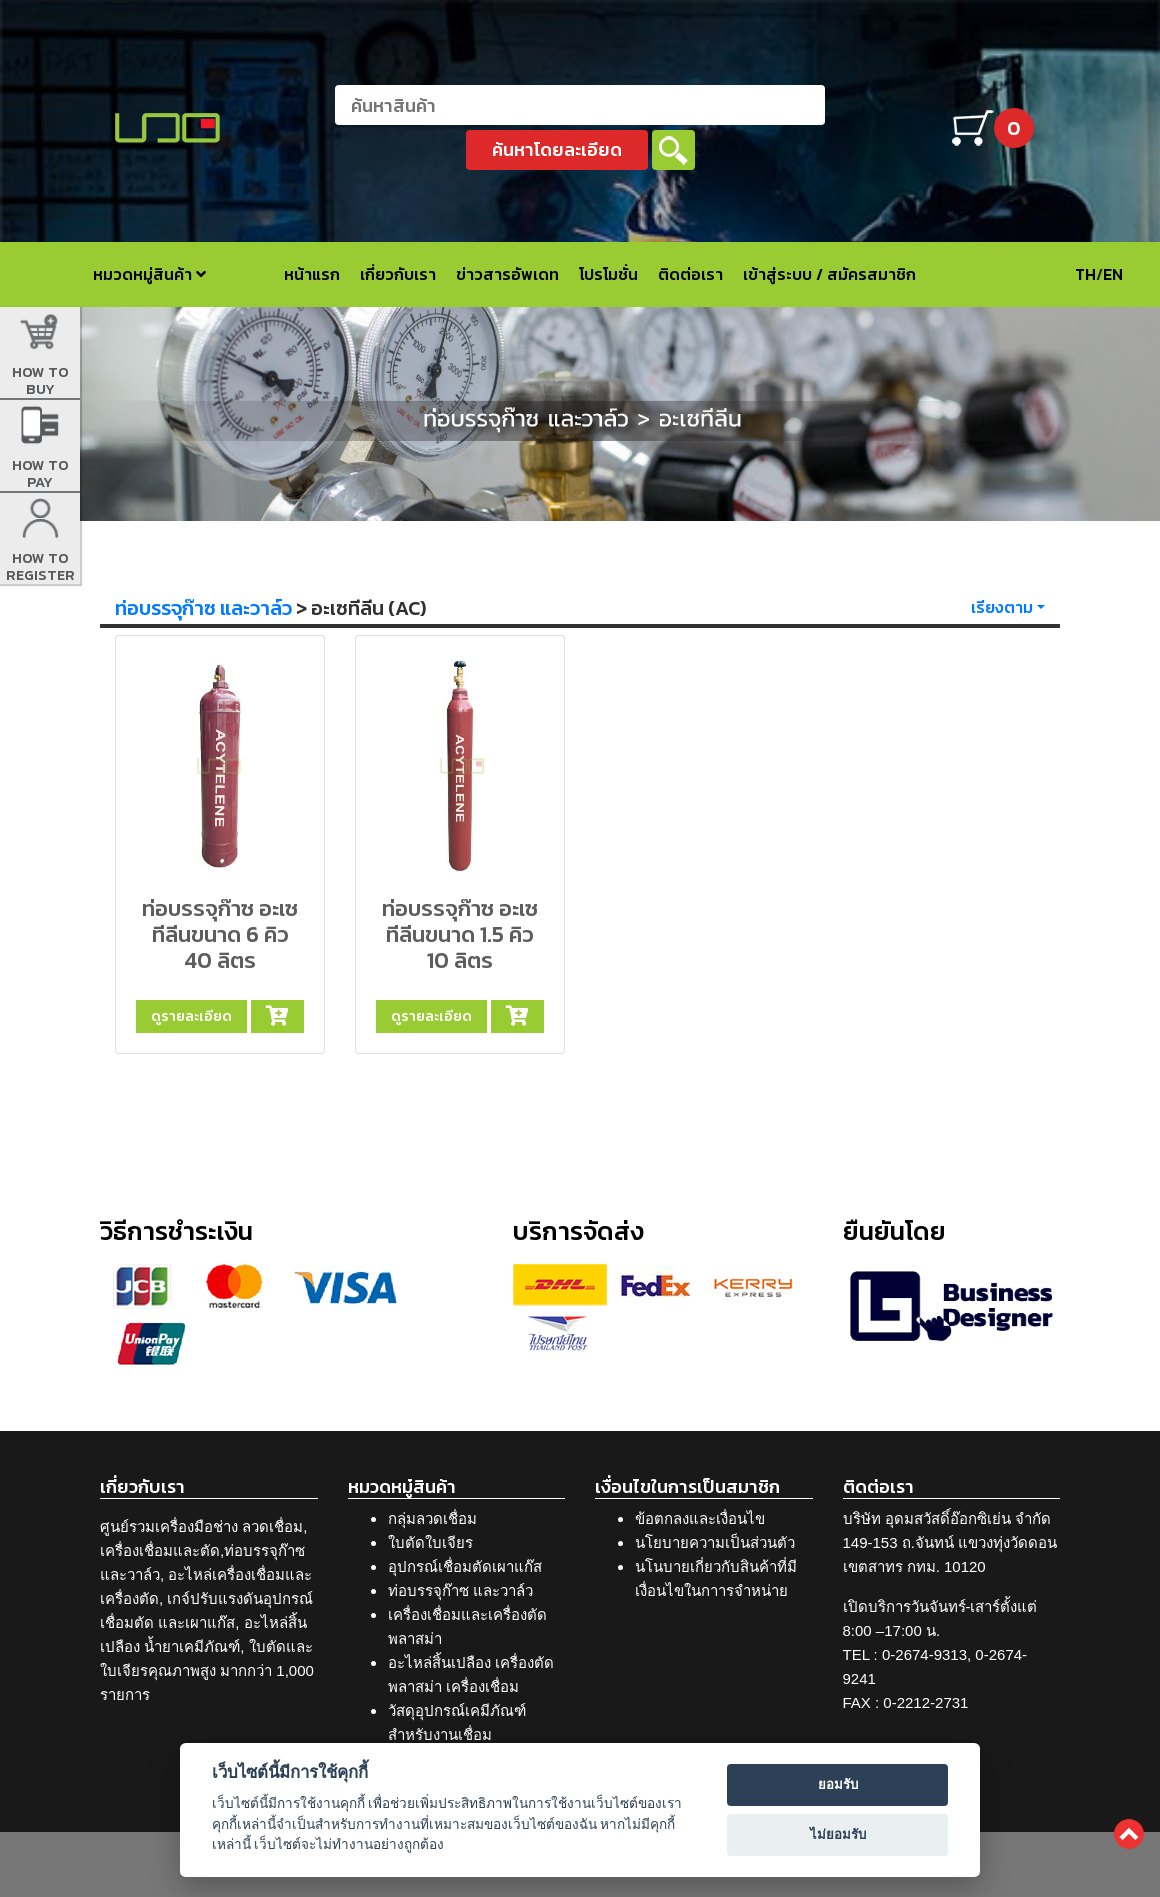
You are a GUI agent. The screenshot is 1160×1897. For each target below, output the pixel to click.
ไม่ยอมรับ (838, 1834)
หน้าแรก (312, 274)
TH (1085, 274)
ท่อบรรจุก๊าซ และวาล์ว (203, 608)
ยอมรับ (838, 1784)
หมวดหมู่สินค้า (149, 274)
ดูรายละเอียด (191, 1016)
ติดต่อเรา (690, 274)
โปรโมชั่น (608, 274)
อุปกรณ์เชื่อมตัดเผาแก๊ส (465, 1566)
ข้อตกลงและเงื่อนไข (700, 1518)
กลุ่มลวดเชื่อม (432, 1518)
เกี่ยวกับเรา (398, 274)
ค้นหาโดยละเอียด (557, 149)
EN (1113, 274)
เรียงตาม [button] (1002, 607)
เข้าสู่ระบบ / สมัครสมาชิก (829, 274)
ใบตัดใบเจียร (430, 1542)
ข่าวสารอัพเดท (507, 274)
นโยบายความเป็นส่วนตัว (715, 1542)
